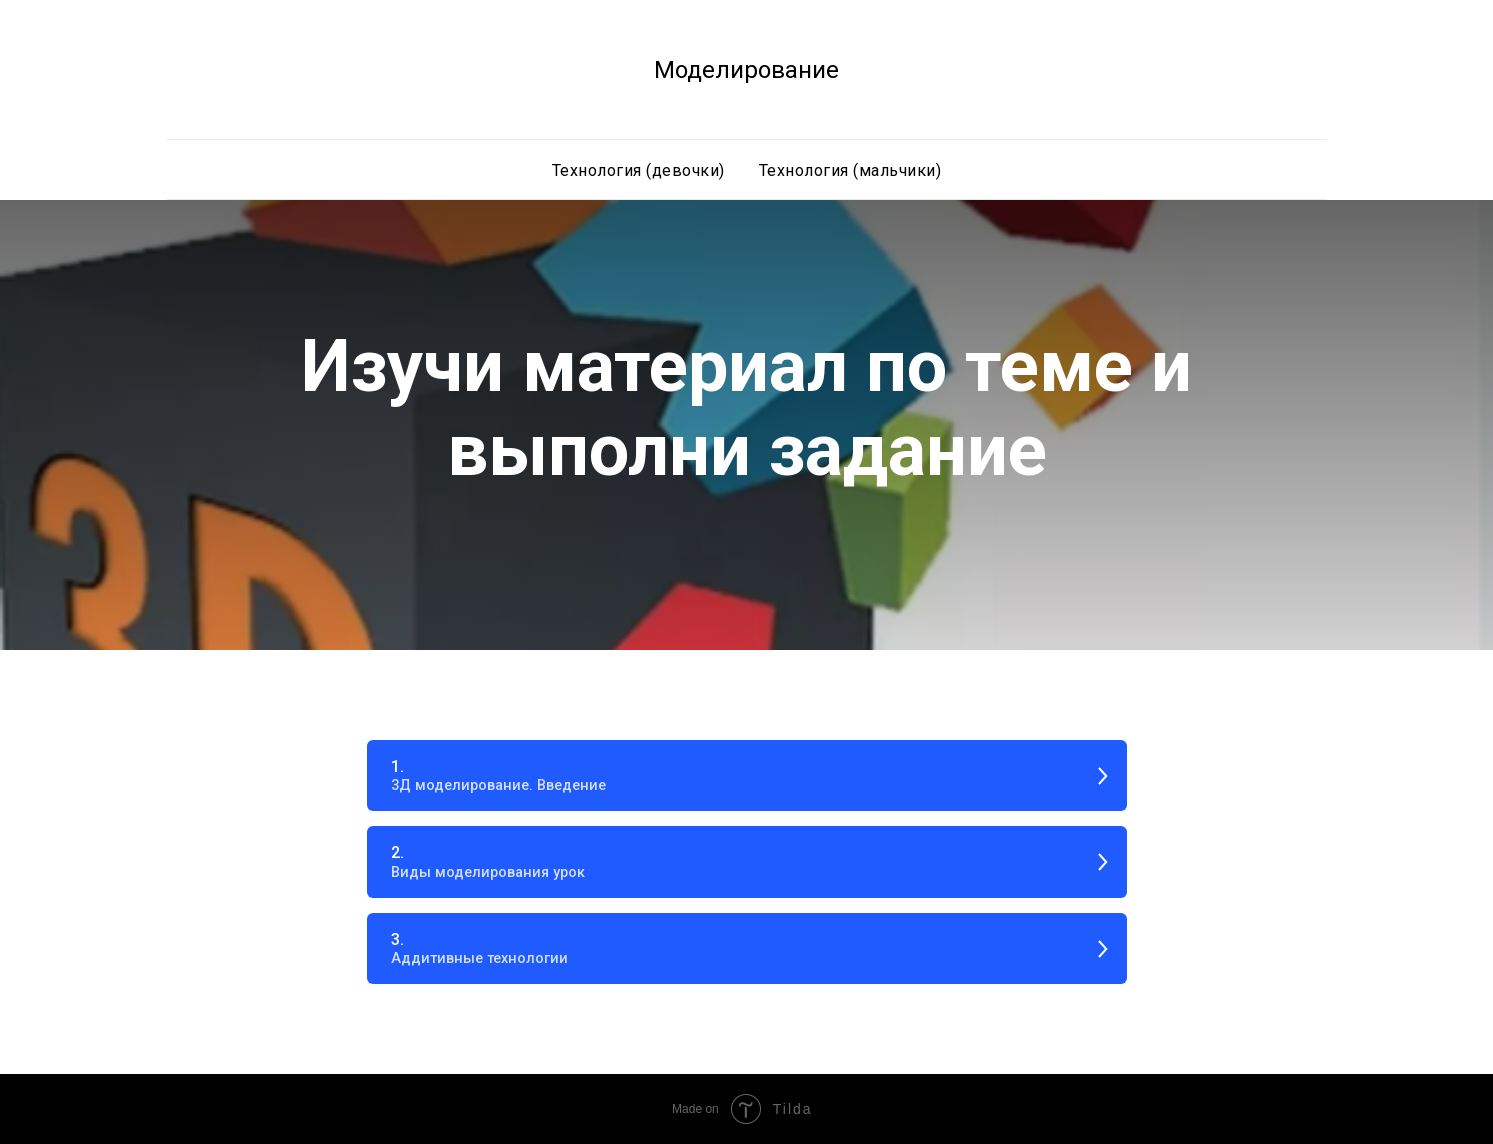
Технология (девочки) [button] (638, 170)
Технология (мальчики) (850, 170)
